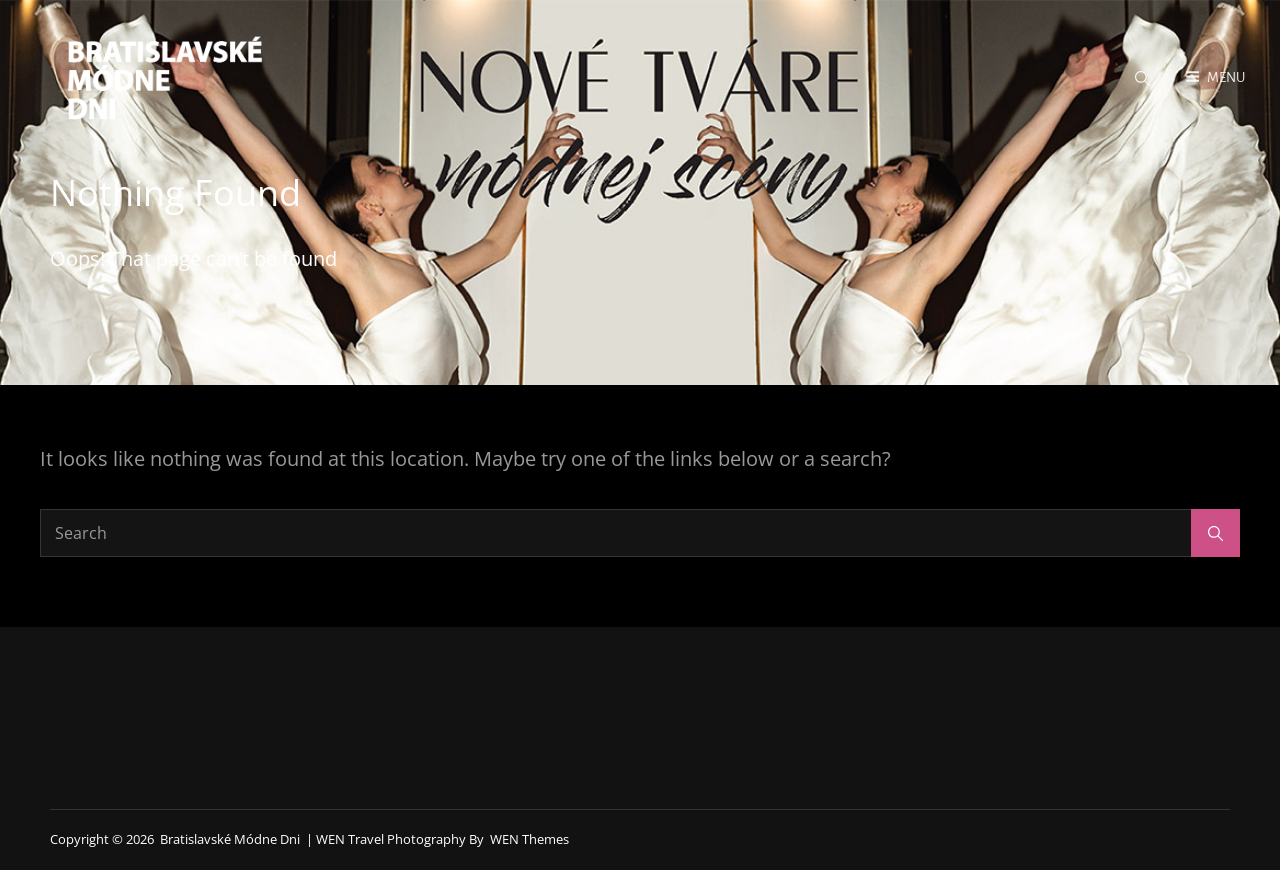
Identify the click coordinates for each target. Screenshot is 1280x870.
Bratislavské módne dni (230, 839)
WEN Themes (529, 839)
